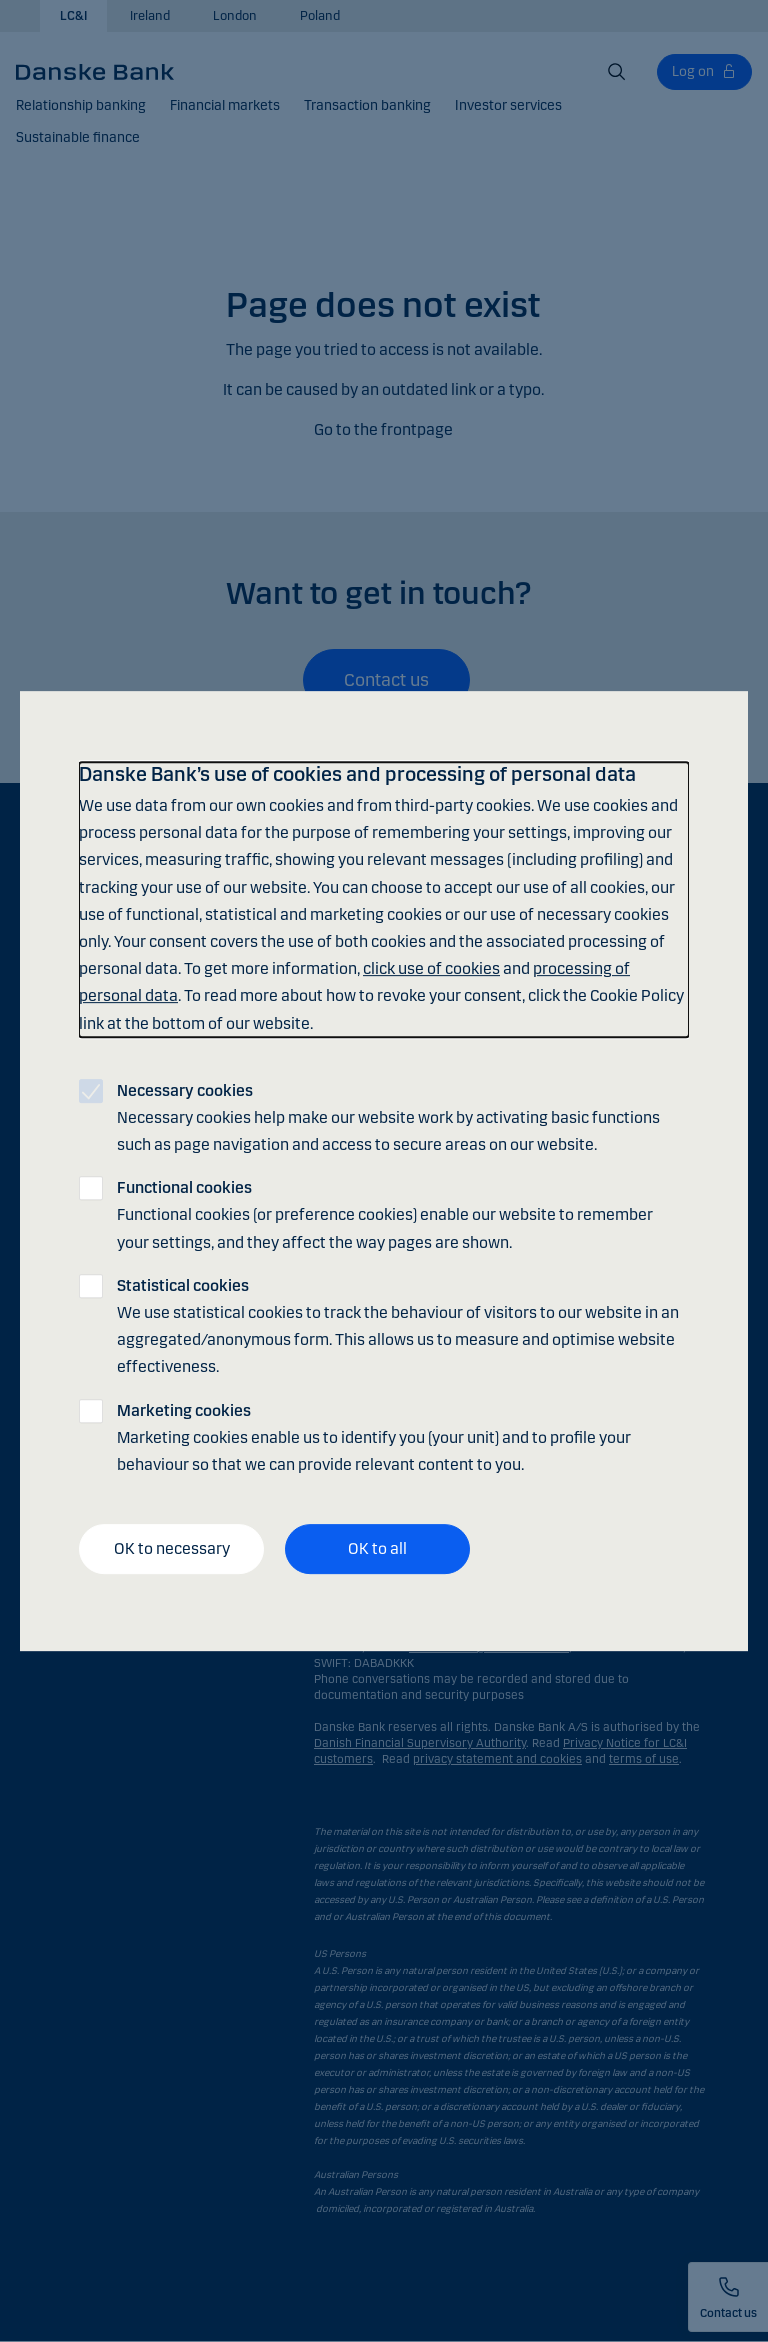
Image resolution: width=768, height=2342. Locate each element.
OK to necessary (172, 1548)
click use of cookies (431, 968)
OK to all (377, 1548)
